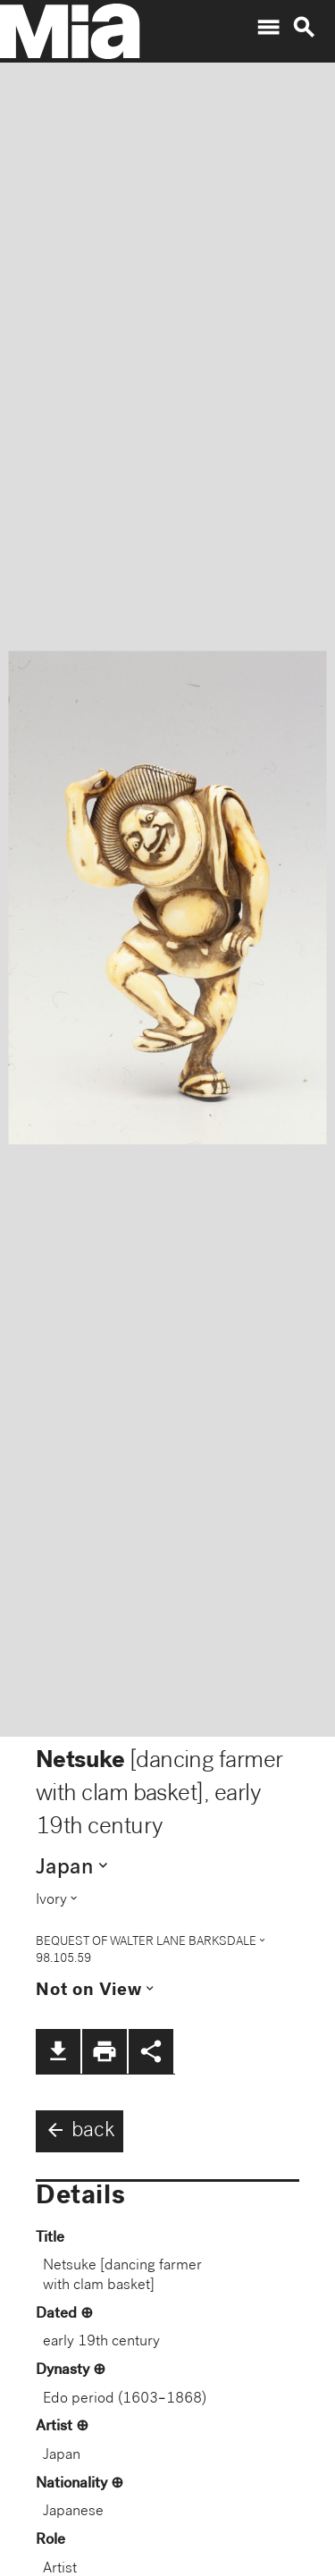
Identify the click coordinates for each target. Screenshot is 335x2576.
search (303, 27)
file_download (58, 2051)
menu (268, 27)
